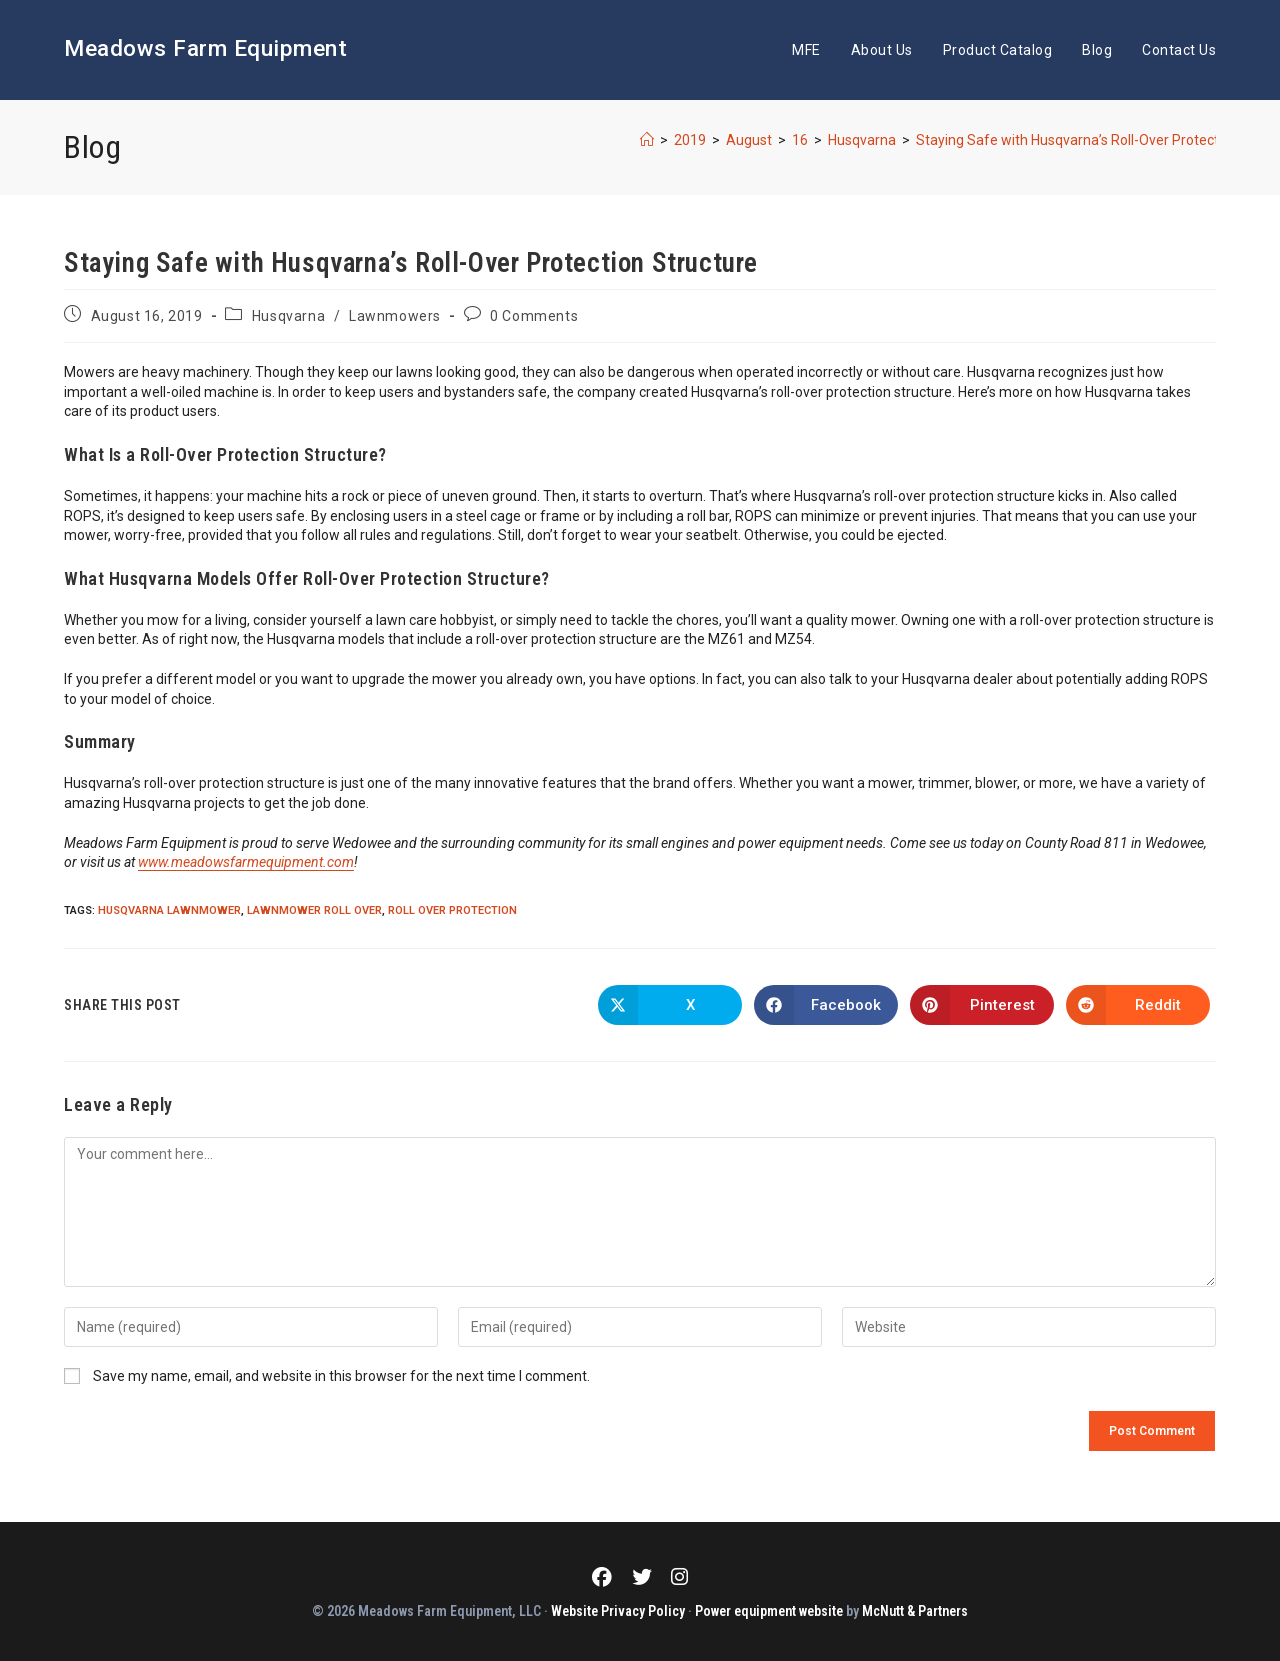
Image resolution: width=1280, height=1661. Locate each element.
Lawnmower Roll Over (314, 910)
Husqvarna (288, 316)
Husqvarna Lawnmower (169, 910)
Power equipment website (769, 1609)
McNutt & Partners (915, 1609)
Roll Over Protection (452, 910)
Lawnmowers (395, 316)
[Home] (647, 140)
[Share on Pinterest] (982, 1005)
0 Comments (534, 316)
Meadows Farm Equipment (232, 49)
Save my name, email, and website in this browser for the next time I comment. (341, 1376)
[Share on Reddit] (1138, 1005)
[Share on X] (670, 1005)
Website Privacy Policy (618, 1609)
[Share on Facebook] (826, 1005)
